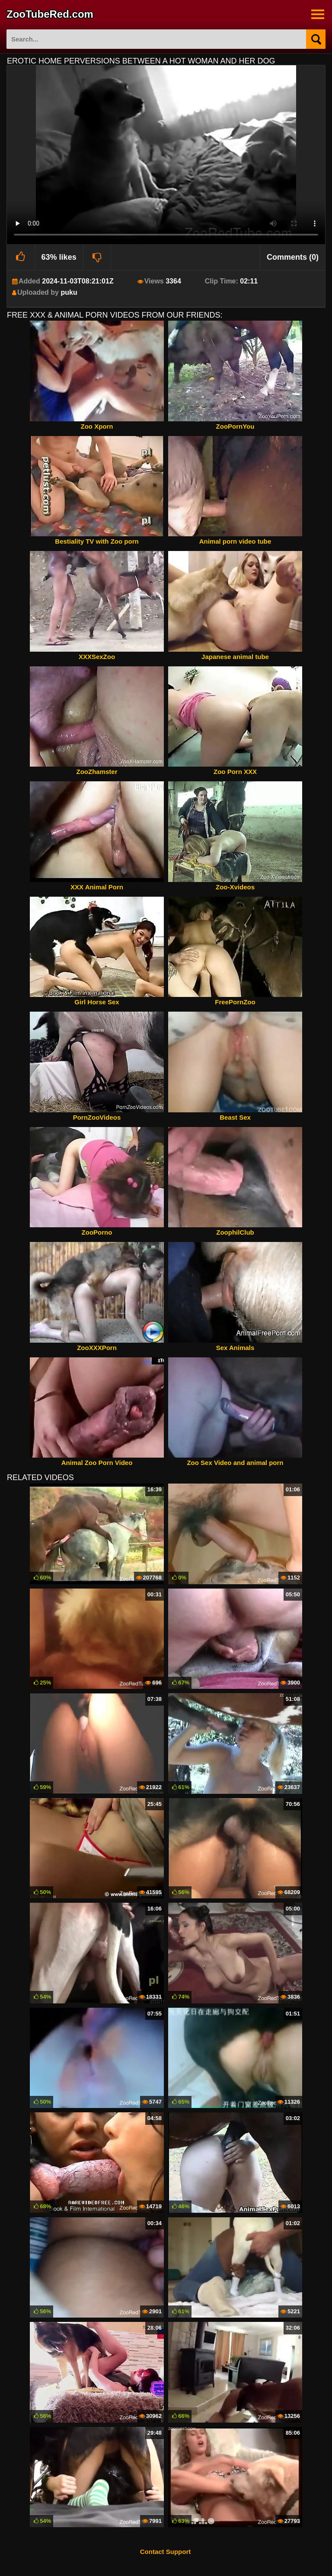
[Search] (316, 39)
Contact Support (165, 2551)
